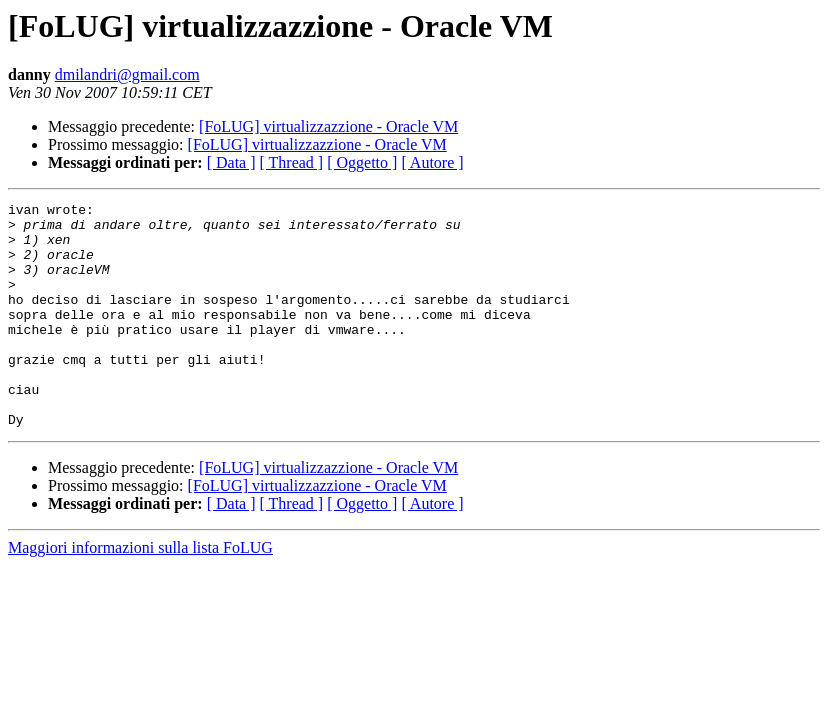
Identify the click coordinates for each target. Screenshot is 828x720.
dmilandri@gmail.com (127, 74)
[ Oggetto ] (362, 162)
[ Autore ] (432, 162)
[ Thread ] (292, 162)
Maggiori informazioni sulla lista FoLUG (140, 592)
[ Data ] (231, 162)
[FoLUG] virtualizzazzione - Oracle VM (328, 126)
